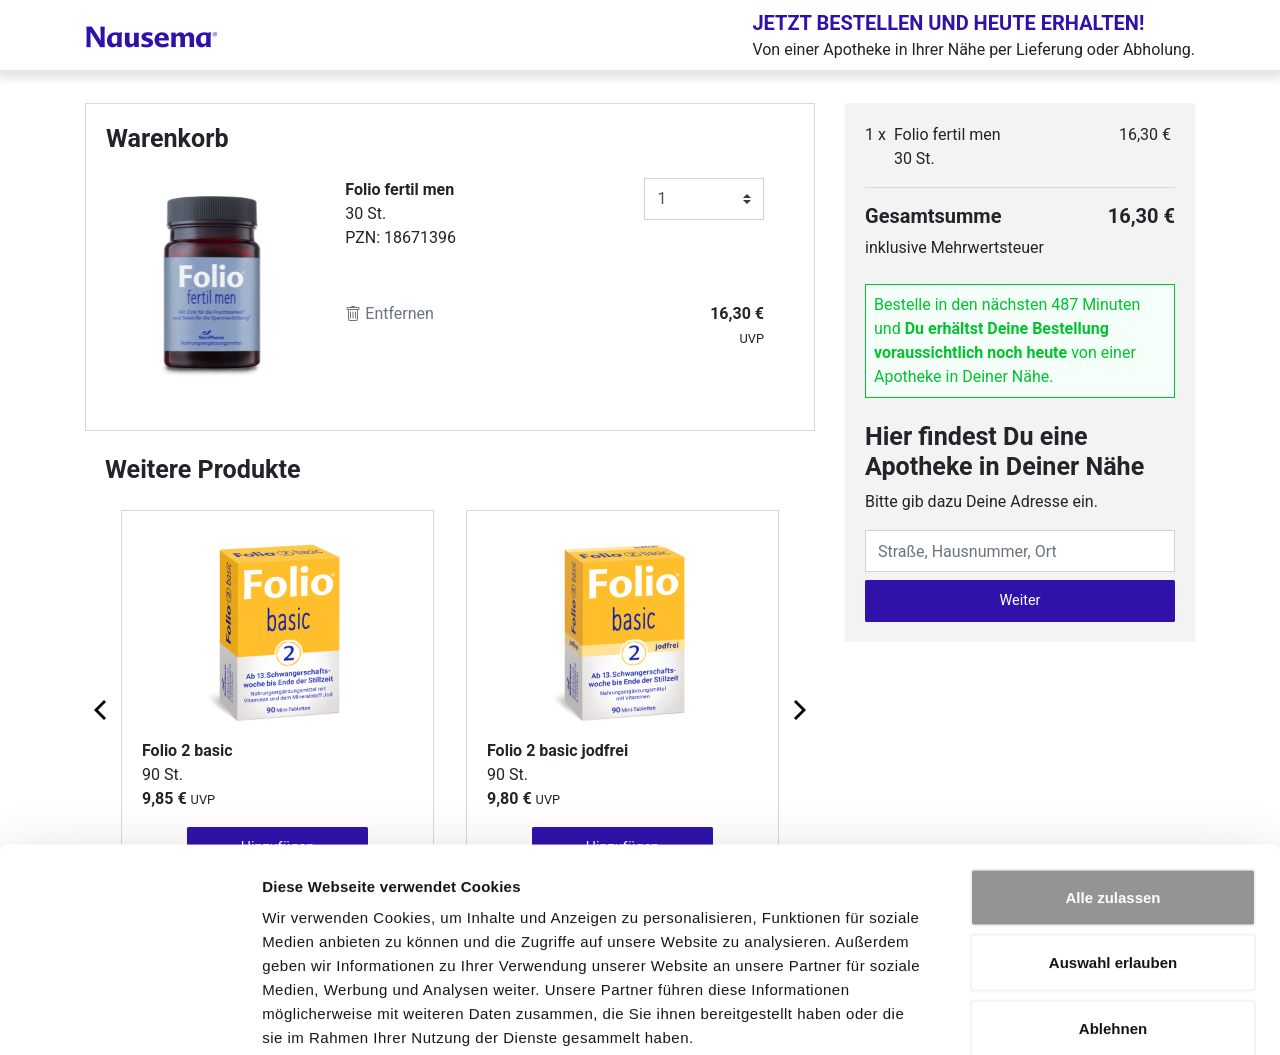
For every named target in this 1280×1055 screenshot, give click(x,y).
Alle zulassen (1112, 792)
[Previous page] (102, 709)
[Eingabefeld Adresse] (1020, 551)
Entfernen (389, 313)
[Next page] (798, 709)
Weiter (1020, 600)
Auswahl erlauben (1113, 858)
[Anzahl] (704, 199)
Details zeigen (1063, 1015)
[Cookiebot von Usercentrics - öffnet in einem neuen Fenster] (129, 1016)
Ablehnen (1113, 923)
